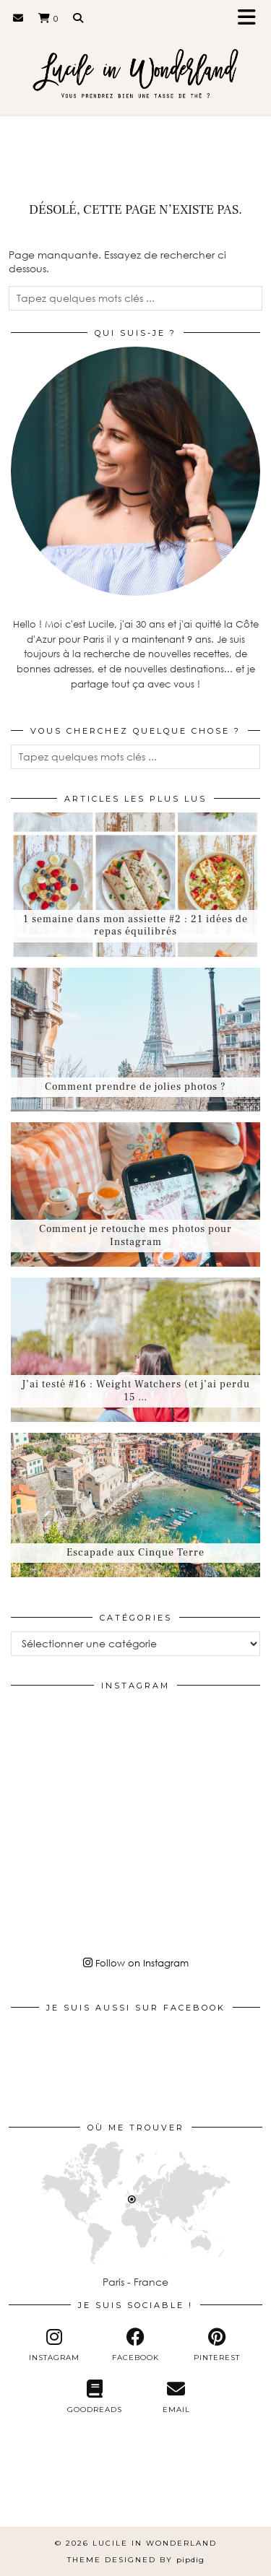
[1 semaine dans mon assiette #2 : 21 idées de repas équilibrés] (135, 884)
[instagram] (54, 2345)
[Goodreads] (94, 2397)
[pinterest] (216, 2345)
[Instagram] (52, 1740)
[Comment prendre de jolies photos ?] (135, 1040)
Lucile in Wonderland (155, 2543)
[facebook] (135, 2345)
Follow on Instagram (136, 1963)
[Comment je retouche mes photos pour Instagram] (135, 1194)
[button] (251, 18)
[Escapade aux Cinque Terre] (135, 1505)
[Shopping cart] (48, 18)
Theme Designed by (136, 2559)
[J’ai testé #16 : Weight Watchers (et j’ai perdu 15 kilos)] (135, 1350)
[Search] (78, 18)
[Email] (18, 18)
